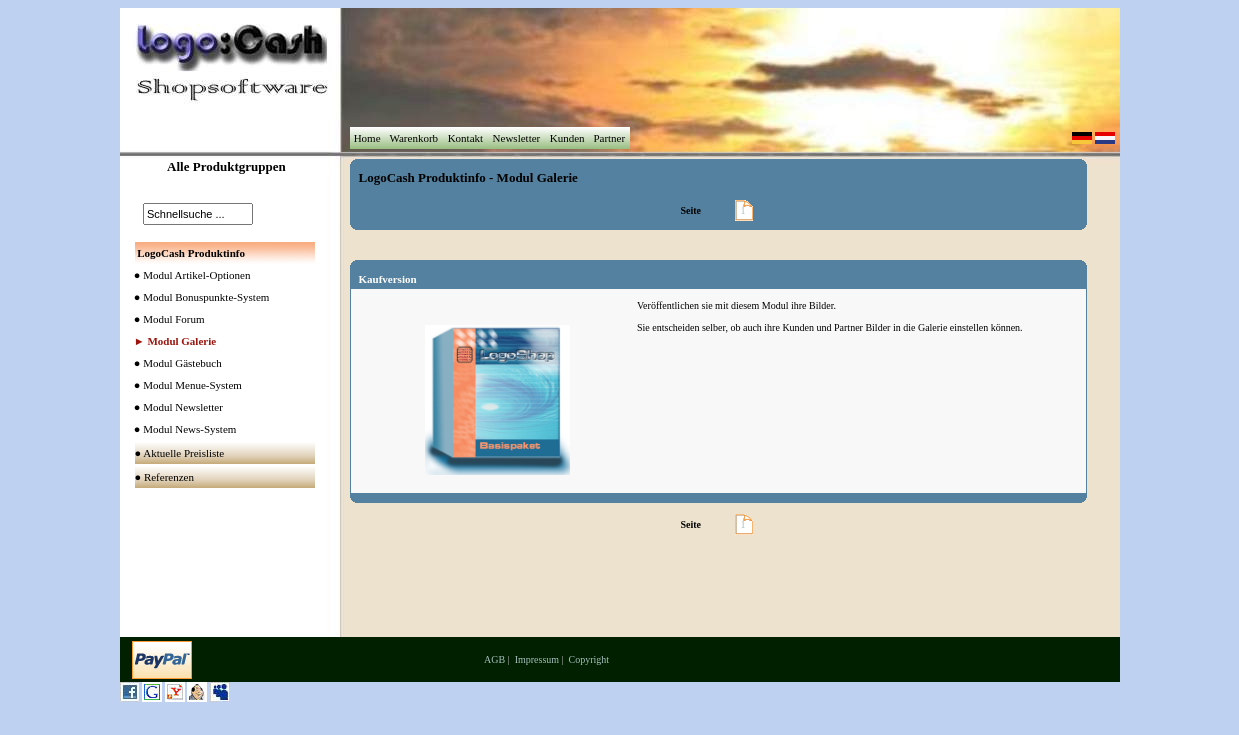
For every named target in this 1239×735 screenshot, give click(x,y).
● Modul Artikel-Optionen (188, 275)
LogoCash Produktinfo (422, 177)
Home (367, 138)
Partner (609, 138)
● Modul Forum (165, 319)
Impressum (537, 659)
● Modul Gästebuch (174, 363)
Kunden (567, 138)
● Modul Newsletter (174, 407)
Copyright (589, 659)
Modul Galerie (537, 177)
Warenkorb (414, 138)
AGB (494, 659)
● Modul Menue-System (184, 385)
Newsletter (516, 138)
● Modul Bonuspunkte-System (198, 297)
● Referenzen (166, 477)
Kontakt (465, 138)
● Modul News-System (181, 429)
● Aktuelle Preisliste (181, 453)
